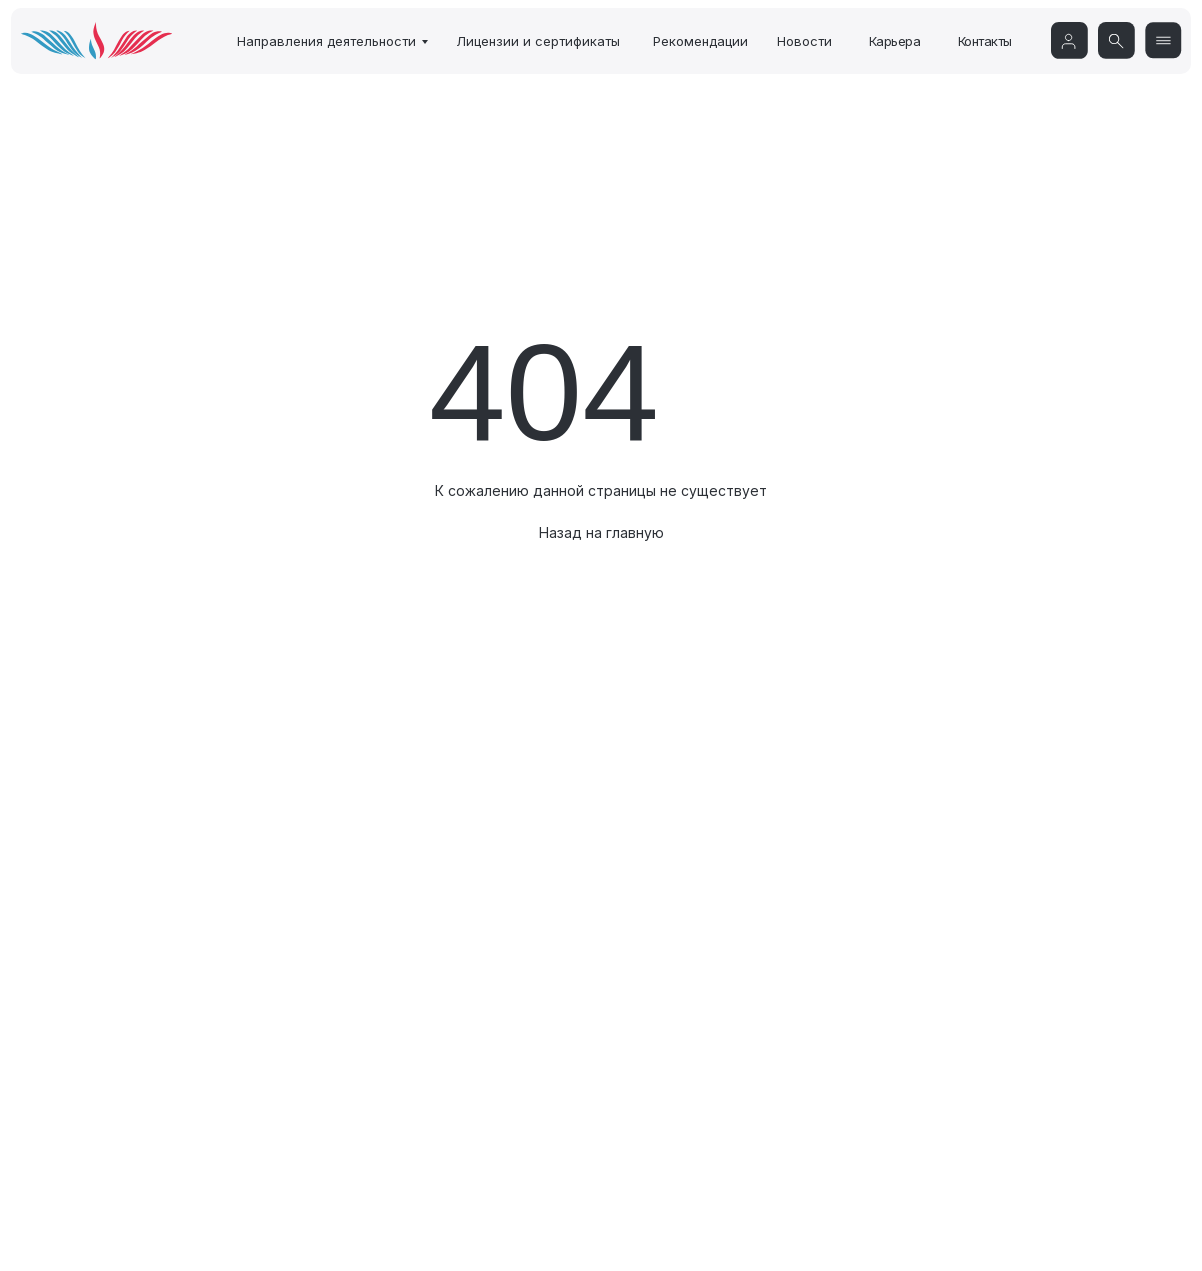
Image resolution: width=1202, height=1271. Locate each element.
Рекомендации (700, 41)
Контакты (985, 41)
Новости (804, 41)
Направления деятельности (326, 41)
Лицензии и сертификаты (538, 41)
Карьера (895, 41)
